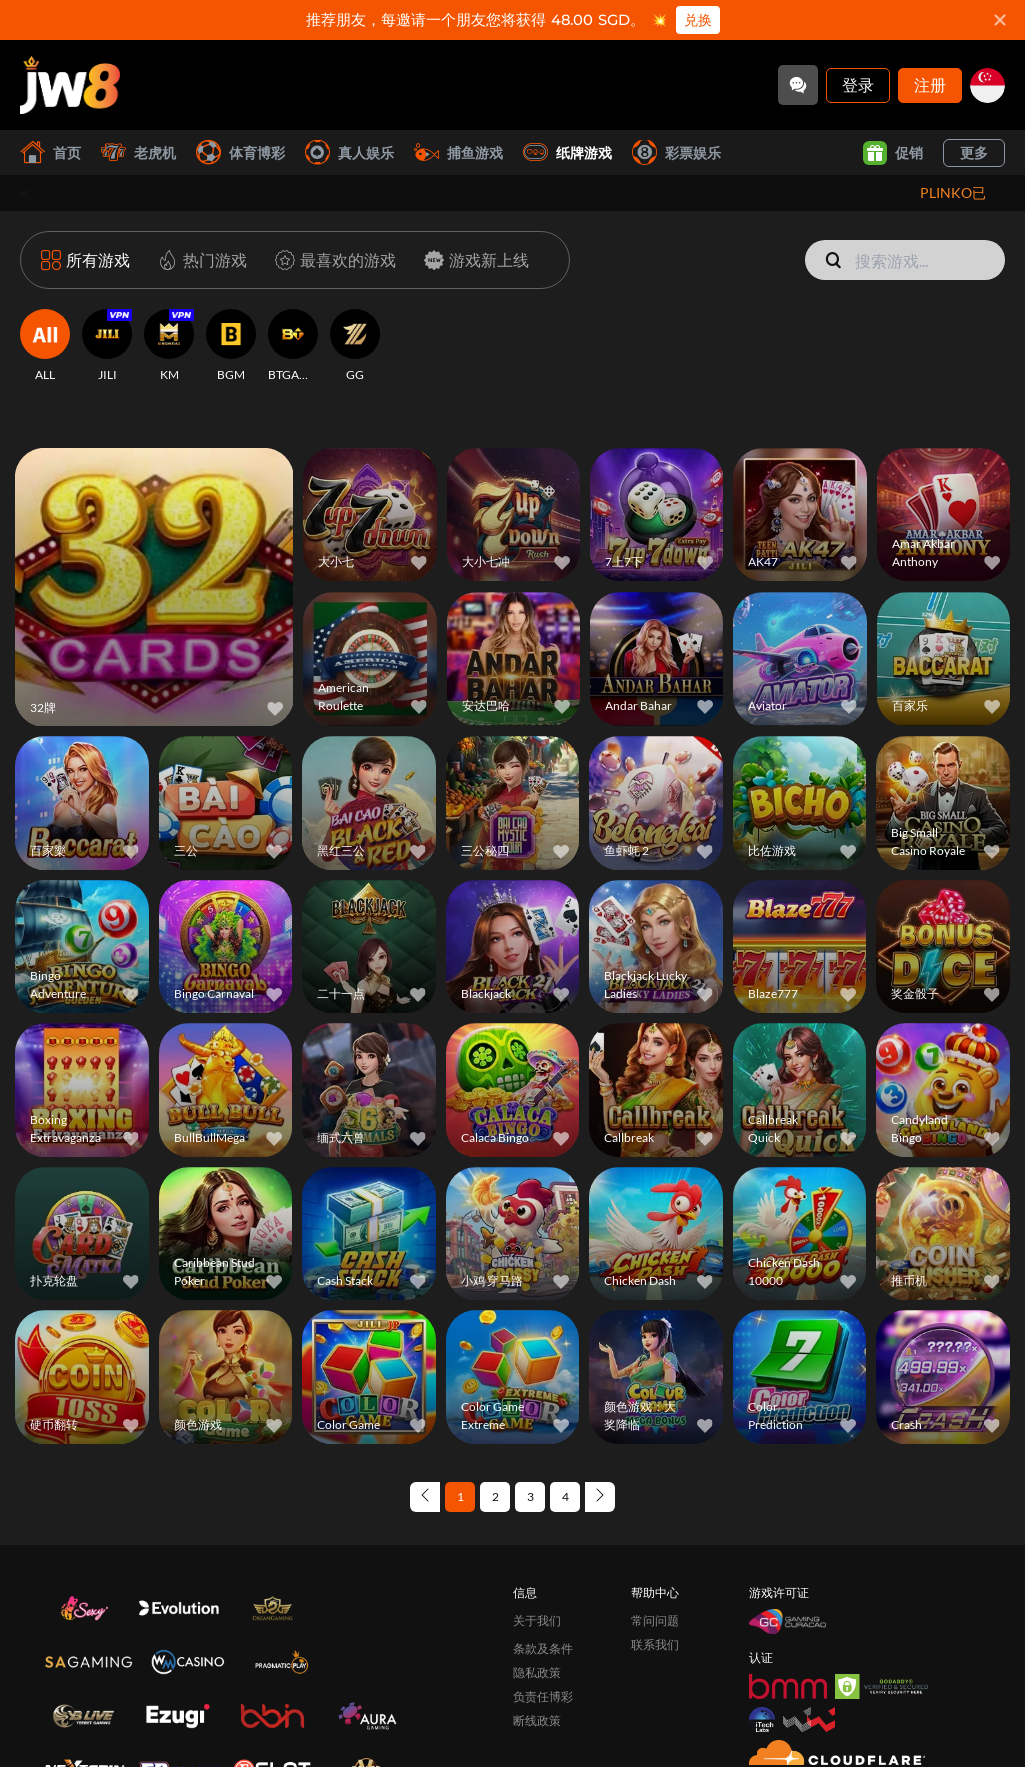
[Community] (798, 85)
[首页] (70, 85)
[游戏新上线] (472, 260)
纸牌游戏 (567, 152)
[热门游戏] (198, 260)
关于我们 (537, 1620)
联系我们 (655, 1644)
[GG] (355, 346)
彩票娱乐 (676, 152)
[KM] (169, 346)
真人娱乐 (349, 152)
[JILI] (107, 346)
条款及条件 (543, 1648)
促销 (893, 153)
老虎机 (138, 152)
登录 (858, 84)
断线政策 (537, 1720)
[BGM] (231, 346)
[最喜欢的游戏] (331, 260)
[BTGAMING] (293, 346)
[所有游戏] (85, 260)
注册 (930, 84)
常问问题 (655, 1620)
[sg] (987, 85)
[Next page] (600, 1497)
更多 (974, 152)
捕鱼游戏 (458, 152)
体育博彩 (240, 152)
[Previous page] (425, 1497)
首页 (50, 152)
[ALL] (45, 346)
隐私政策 (537, 1672)
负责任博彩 (543, 1696)
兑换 (698, 20)
